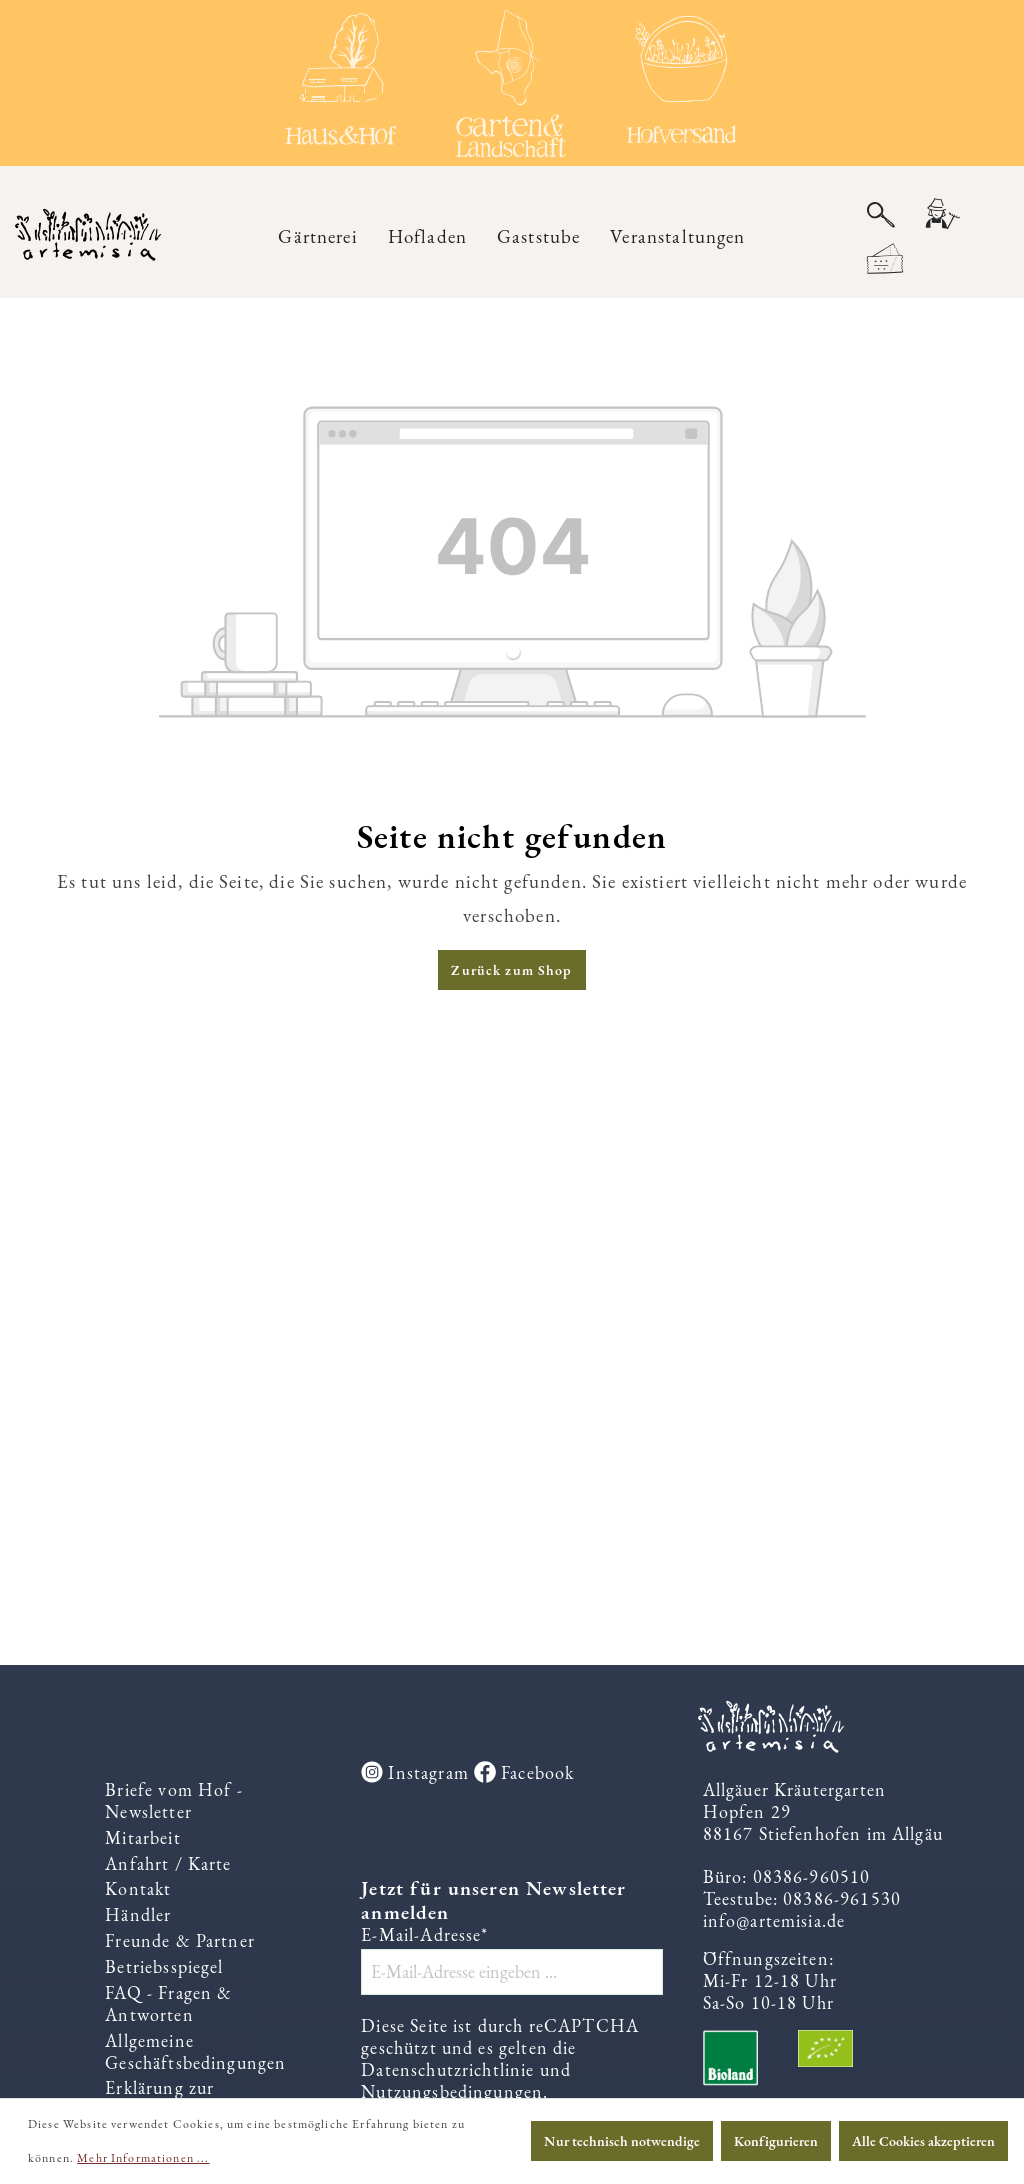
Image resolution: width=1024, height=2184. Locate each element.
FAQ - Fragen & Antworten (168, 2004)
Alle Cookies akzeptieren (923, 2141)
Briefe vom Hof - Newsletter (173, 1801)
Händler (138, 1915)
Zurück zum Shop (511, 971)
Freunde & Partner (180, 1941)
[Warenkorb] (885, 260)
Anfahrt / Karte (168, 1864)
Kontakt (138, 1889)
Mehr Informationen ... (143, 2158)
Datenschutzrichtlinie (447, 2070)
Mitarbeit (142, 1838)
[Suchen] (881, 214)
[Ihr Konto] (941, 215)
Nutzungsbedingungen (452, 2092)
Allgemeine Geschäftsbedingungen (195, 2052)
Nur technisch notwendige (622, 2141)
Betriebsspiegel (164, 1967)
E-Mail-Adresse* (424, 1936)
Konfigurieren (776, 2141)
